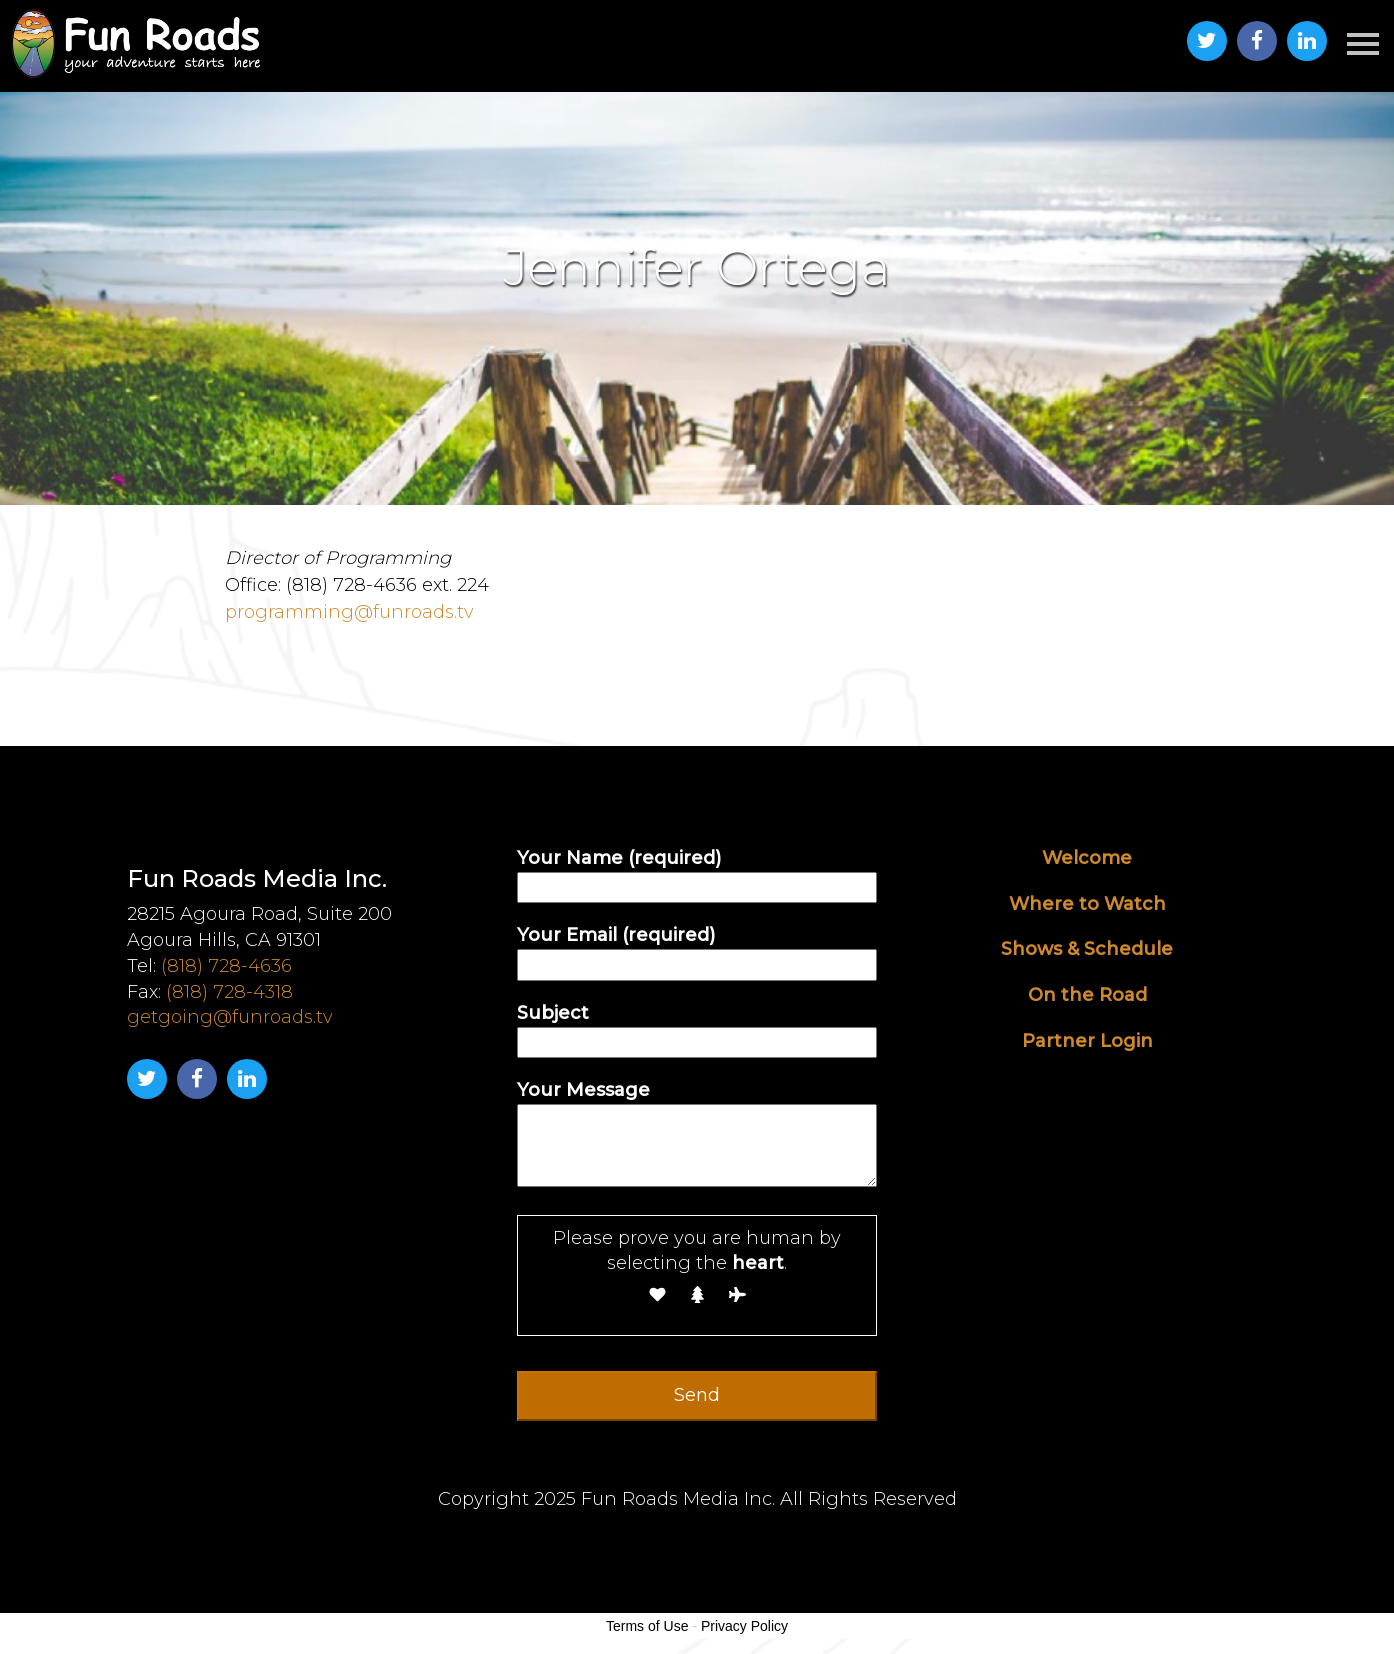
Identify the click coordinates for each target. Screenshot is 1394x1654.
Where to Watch (1087, 904)
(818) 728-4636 (226, 966)
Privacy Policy (744, 1626)
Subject (697, 1027)
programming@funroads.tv (349, 612)
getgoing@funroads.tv (230, 1017)
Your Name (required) (697, 872)
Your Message (697, 1135)
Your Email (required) (697, 949)
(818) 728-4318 (229, 992)
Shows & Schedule (1087, 949)
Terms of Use (647, 1626)
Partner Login (1087, 1041)
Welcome (1087, 858)
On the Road (1087, 995)
